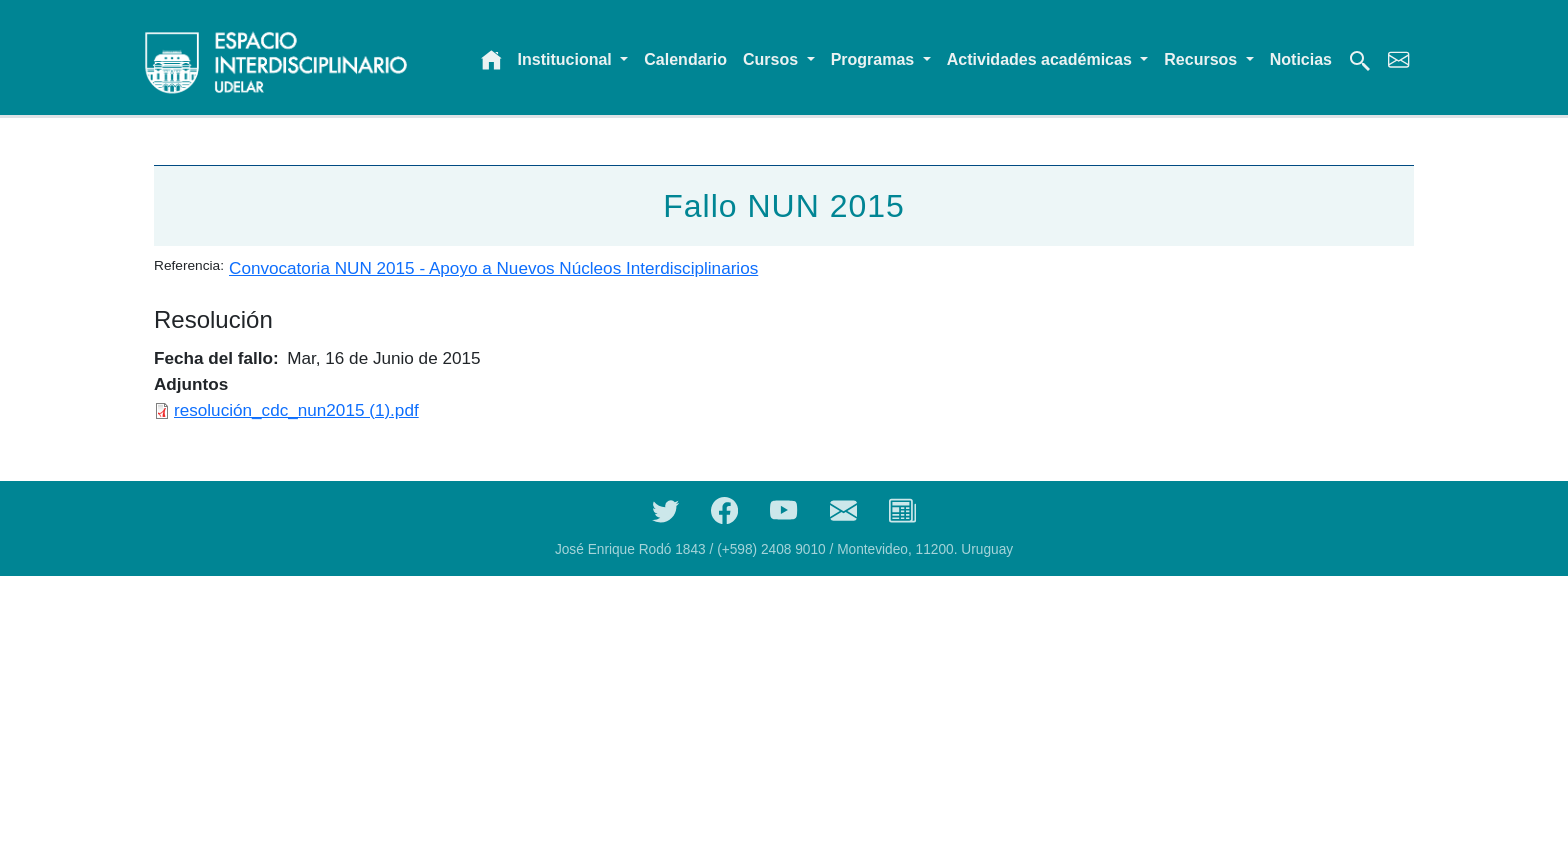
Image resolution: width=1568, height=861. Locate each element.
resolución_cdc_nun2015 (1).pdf (296, 410)
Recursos (1202, 59)
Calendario (685, 59)
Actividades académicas (1041, 59)
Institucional (567, 59)
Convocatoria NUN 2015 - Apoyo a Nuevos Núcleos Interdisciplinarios (493, 268)
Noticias (1301, 59)
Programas (875, 59)
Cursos (773, 59)
